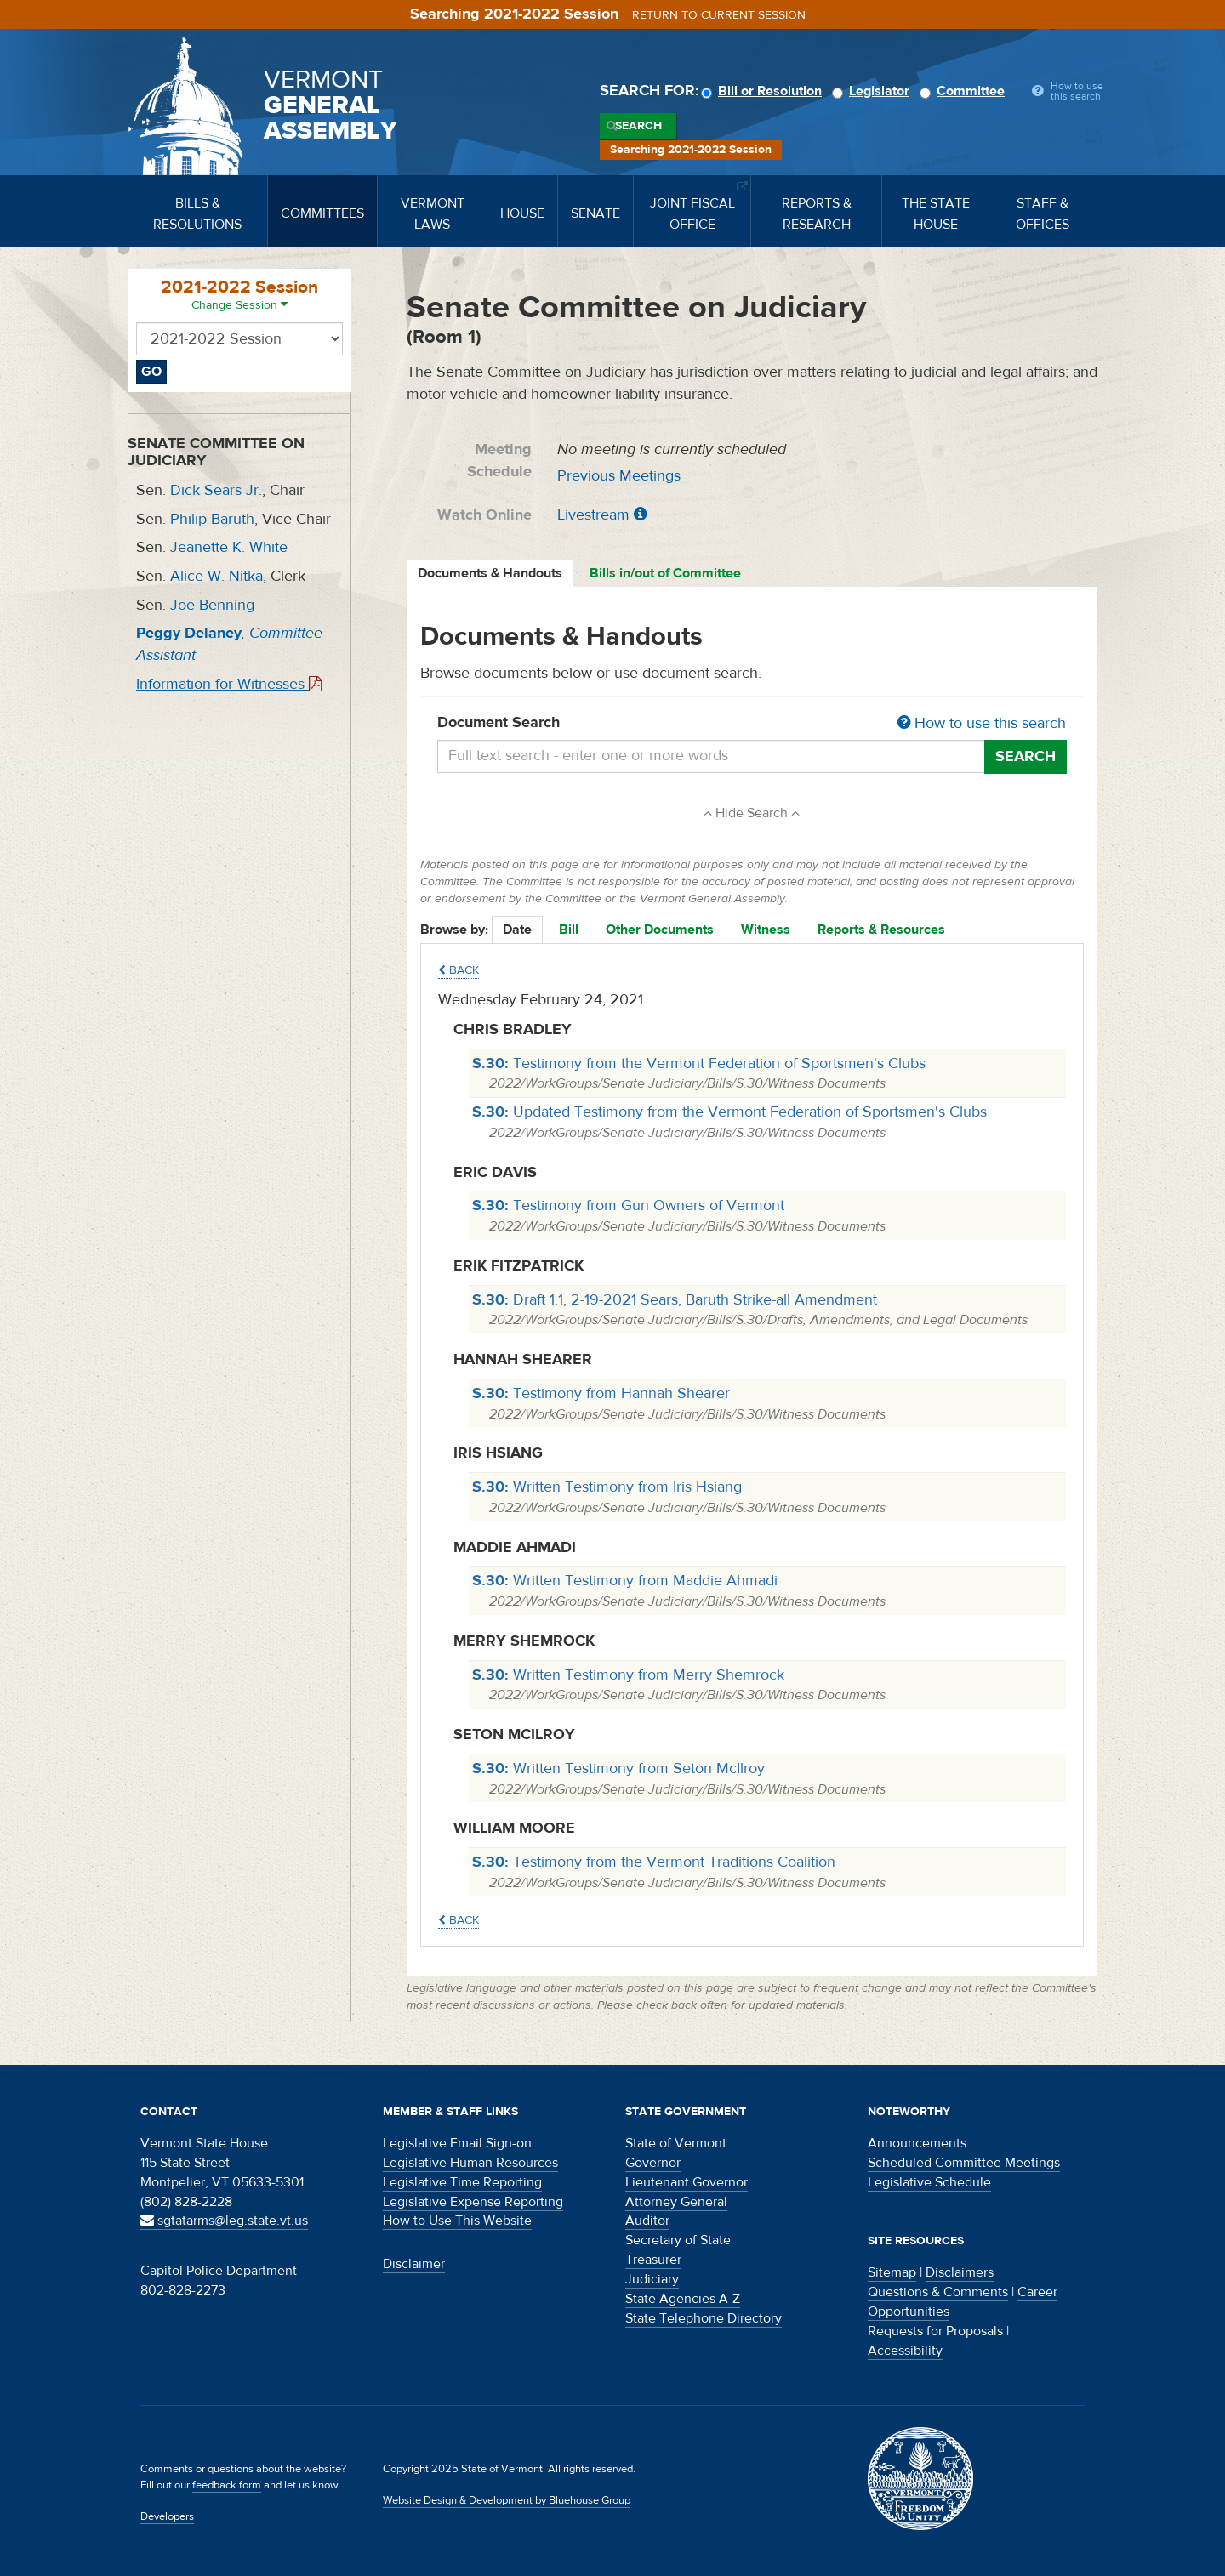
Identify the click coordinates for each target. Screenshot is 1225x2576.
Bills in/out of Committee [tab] (665, 573)
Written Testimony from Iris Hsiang (607, 1487)
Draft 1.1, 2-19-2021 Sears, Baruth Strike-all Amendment (674, 1300)
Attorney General (676, 2201)
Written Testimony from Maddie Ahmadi (625, 1580)
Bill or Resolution (764, 91)
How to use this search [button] (981, 723)
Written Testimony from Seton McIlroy (618, 1768)
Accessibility (905, 2350)
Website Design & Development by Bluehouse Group (506, 2500)
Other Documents (660, 929)
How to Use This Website (457, 2220)
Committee (965, 91)
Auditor (647, 2220)
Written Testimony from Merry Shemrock (628, 1675)
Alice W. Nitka (216, 576)
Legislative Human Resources (470, 2162)
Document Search (752, 724)
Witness (765, 929)
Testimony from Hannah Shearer (601, 1393)
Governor (653, 2162)
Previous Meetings (619, 476)
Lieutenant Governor (686, 2182)
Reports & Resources (881, 929)
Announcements (917, 2143)
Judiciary (652, 2279)
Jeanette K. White (229, 547)
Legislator (873, 91)
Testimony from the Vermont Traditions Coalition (653, 1862)
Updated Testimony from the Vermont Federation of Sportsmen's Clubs (729, 1112)
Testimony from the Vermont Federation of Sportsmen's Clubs (699, 1063)
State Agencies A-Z (682, 2298)
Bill (568, 929)
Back (458, 970)
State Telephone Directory (703, 2318)
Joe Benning (212, 605)
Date (517, 929)
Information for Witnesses (229, 684)
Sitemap (892, 2272)
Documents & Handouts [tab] (490, 573)
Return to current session (719, 15)
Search (638, 126)
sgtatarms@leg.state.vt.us (224, 2220)
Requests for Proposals (935, 2331)
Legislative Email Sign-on (457, 2143)
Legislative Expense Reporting (473, 2201)
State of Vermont (675, 2143)
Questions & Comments (938, 2291)
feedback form (226, 2485)
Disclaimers (960, 2272)
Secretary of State (678, 2240)
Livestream (593, 515)
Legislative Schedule (929, 2182)
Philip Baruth (212, 519)
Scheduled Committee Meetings (964, 2162)
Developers (167, 2516)
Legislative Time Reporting (462, 2182)
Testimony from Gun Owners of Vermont (628, 1205)
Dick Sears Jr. (216, 490)
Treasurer (653, 2259)
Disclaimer (414, 2263)
